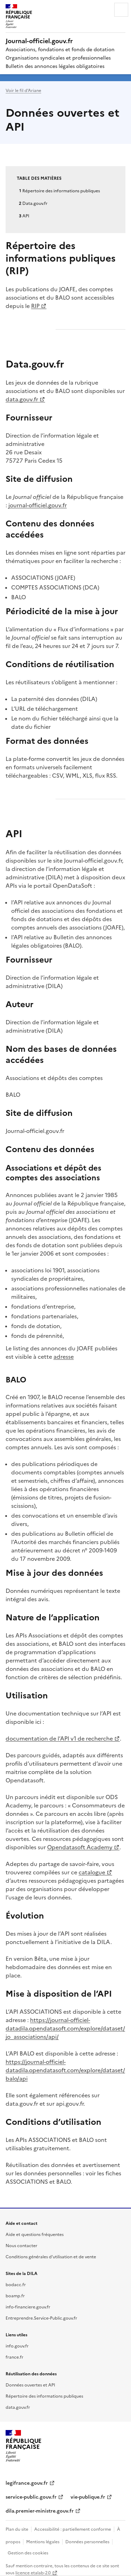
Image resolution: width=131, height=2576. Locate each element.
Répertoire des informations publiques (61, 190)
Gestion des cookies (28, 2552)
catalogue (92, 1872)
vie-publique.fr (88, 2496)
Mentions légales (42, 2541)
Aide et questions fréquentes (35, 2234)
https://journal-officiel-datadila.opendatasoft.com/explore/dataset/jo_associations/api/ (65, 2028)
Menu (121, 10)
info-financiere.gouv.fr (28, 2306)
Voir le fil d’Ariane (23, 90)
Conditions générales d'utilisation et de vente (51, 2256)
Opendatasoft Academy (79, 1847)
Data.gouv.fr (35, 203)
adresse (63, 1356)
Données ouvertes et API (30, 2385)
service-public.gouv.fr (31, 2496)
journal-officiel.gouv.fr (37, 505)
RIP (35, 305)
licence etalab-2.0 (33, 2572)
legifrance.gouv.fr (27, 2482)
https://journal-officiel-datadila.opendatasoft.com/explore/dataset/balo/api (65, 2070)
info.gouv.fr (17, 2346)
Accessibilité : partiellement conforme (72, 2529)
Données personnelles (87, 2541)
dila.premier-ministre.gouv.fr (40, 2510)
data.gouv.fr (22, 399)
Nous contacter (21, 2245)
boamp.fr (15, 2295)
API (25, 215)
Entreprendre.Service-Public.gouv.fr (41, 2318)
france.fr (14, 2357)
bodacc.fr (16, 2284)
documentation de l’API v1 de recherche (59, 1738)
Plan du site (17, 2529)
